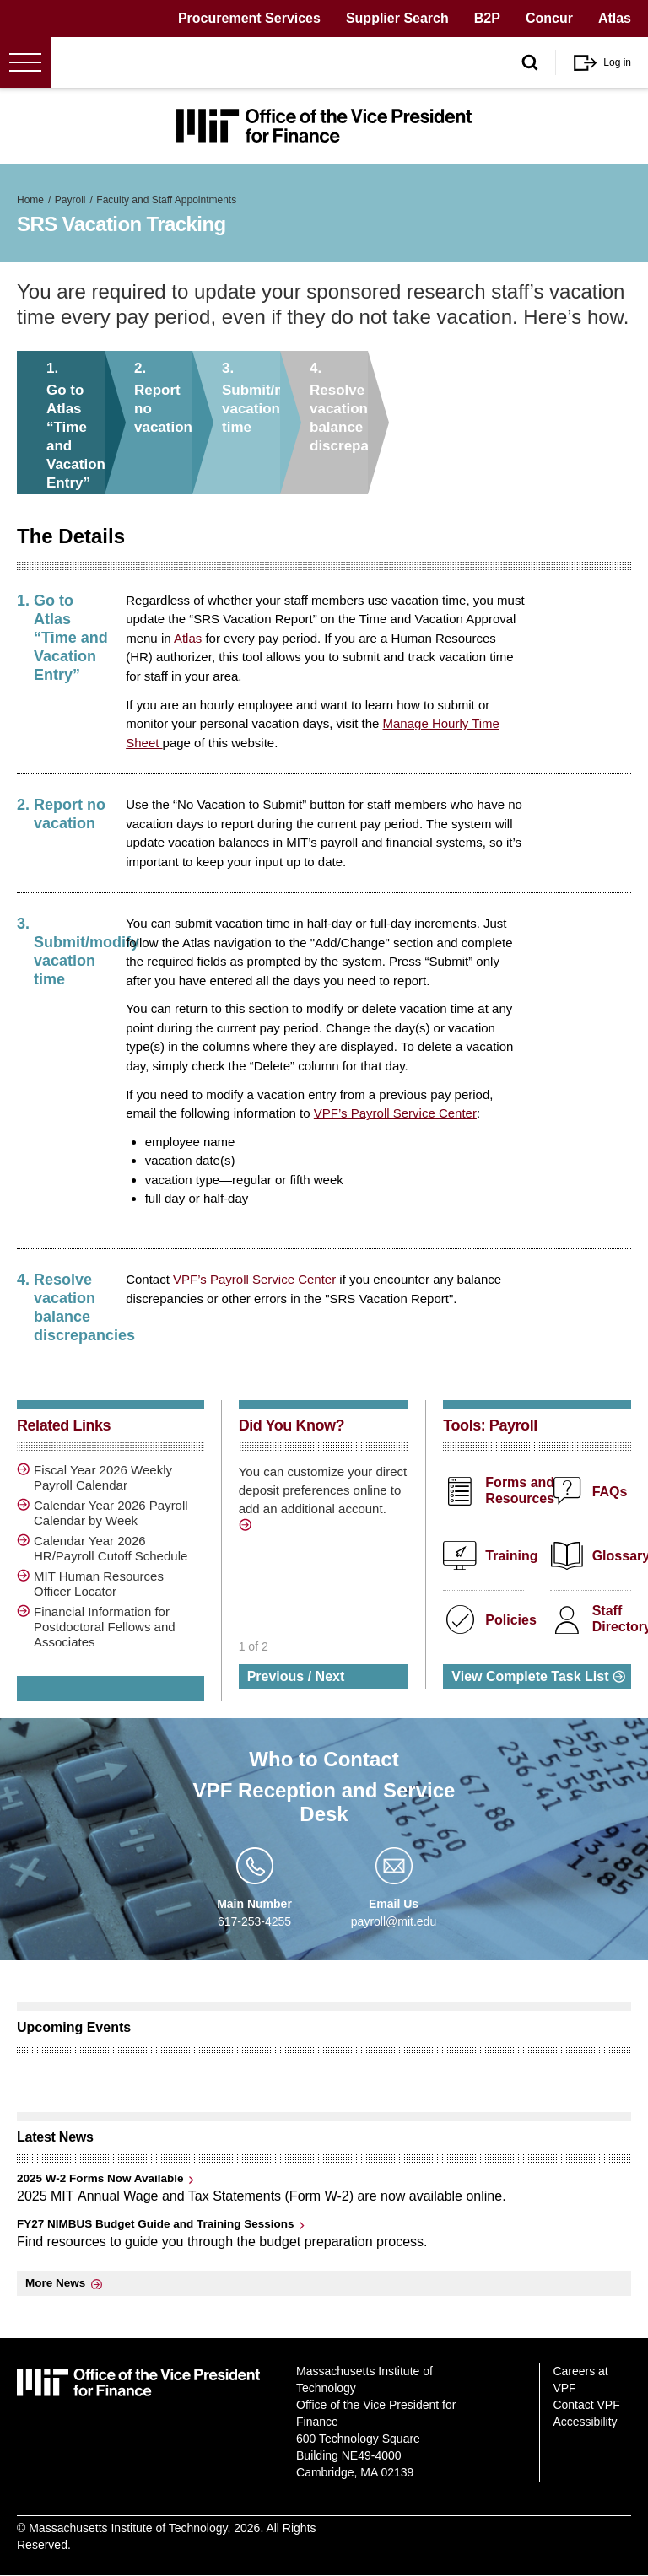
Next (330, 1676)
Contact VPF (586, 2405)
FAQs (610, 1492)
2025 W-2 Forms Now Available (100, 2178)
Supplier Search (397, 18)
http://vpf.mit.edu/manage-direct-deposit (247, 1527)
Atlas (614, 18)
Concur (549, 18)
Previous (276, 1676)
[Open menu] (25, 62)
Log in (617, 62)
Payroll (70, 200)
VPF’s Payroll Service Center (395, 1113)
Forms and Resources (519, 1490)
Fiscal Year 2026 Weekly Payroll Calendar (103, 1477)
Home (30, 200)
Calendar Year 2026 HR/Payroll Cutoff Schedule (110, 1548)
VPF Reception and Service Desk (324, 1802)
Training (511, 1556)
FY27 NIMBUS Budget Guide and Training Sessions (155, 2224)
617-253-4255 (254, 1921)
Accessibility (585, 2421)
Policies (510, 1620)
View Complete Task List (529, 1676)
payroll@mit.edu (393, 1921)
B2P (487, 18)
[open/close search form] (529, 63)
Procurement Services (249, 18)
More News (55, 2283)
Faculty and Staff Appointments (166, 200)
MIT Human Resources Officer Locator (99, 1583)
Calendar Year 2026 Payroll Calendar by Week (111, 1513)
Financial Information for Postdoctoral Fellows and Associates (105, 1626)
